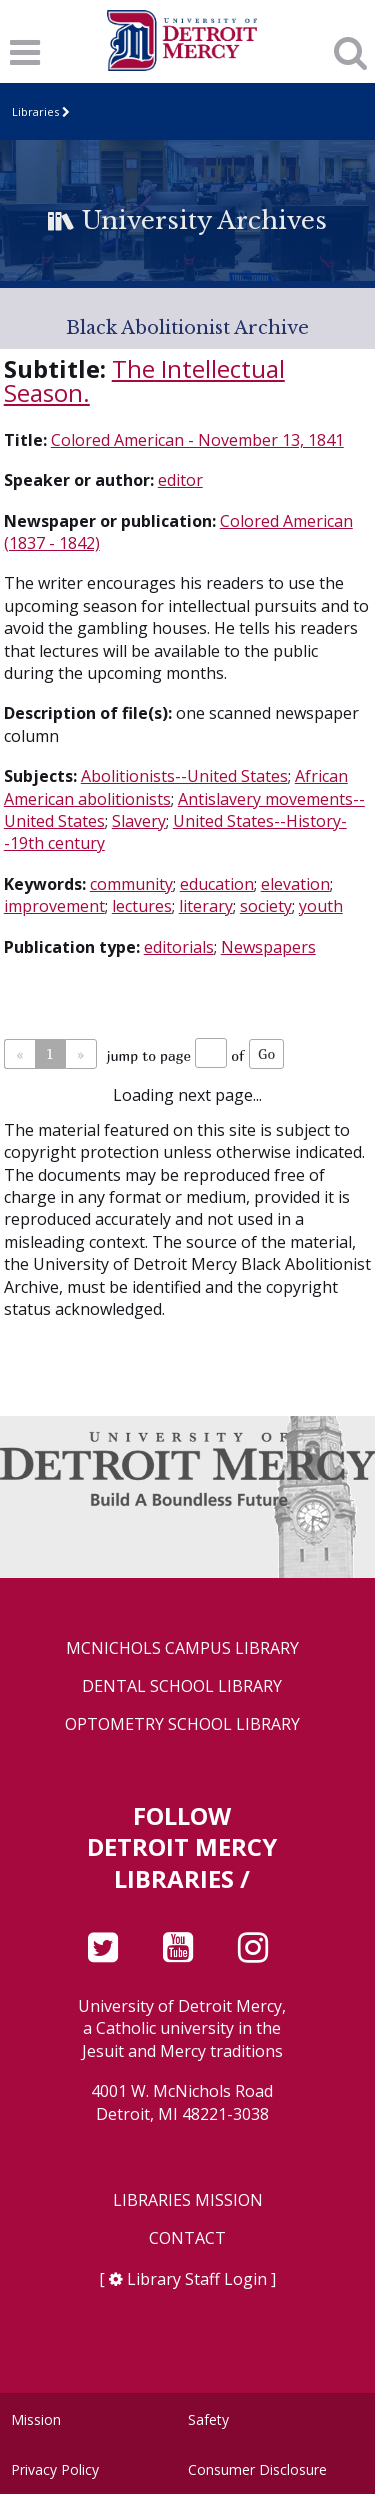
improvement (54, 906)
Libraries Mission (188, 2200)
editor (180, 480)
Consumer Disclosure (257, 2469)
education (217, 884)
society (266, 906)
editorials (179, 947)
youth (321, 906)
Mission (36, 2419)
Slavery (139, 821)
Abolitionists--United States (184, 776)
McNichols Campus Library (182, 1648)
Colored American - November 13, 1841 (197, 440)
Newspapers (268, 947)
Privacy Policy (55, 2469)
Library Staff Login (197, 2279)
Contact (187, 2238)
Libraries (35, 111)
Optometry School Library (182, 1724)
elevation (295, 884)
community (131, 884)
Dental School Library (182, 1686)
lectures (142, 906)
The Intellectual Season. (144, 380)
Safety (208, 2419)
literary (206, 906)
